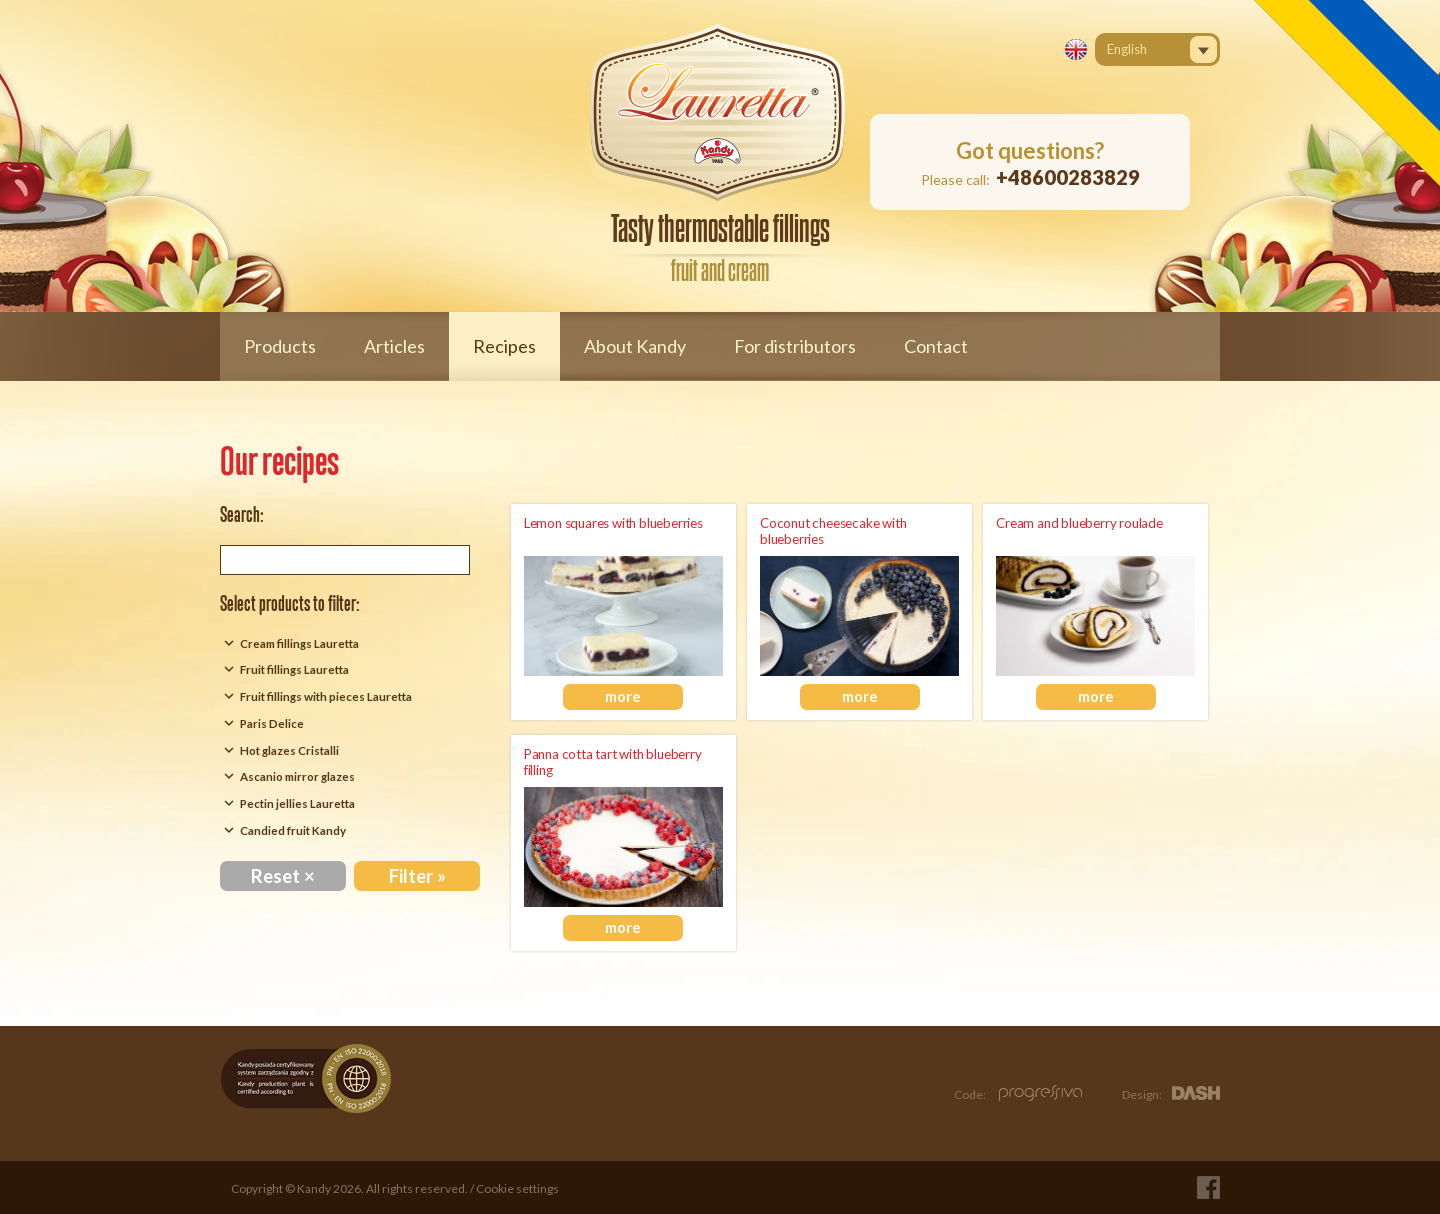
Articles (394, 346)
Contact (936, 346)
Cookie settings (517, 1188)
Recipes (504, 346)
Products (280, 346)
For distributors (795, 346)
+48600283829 (1068, 177)
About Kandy (635, 346)
